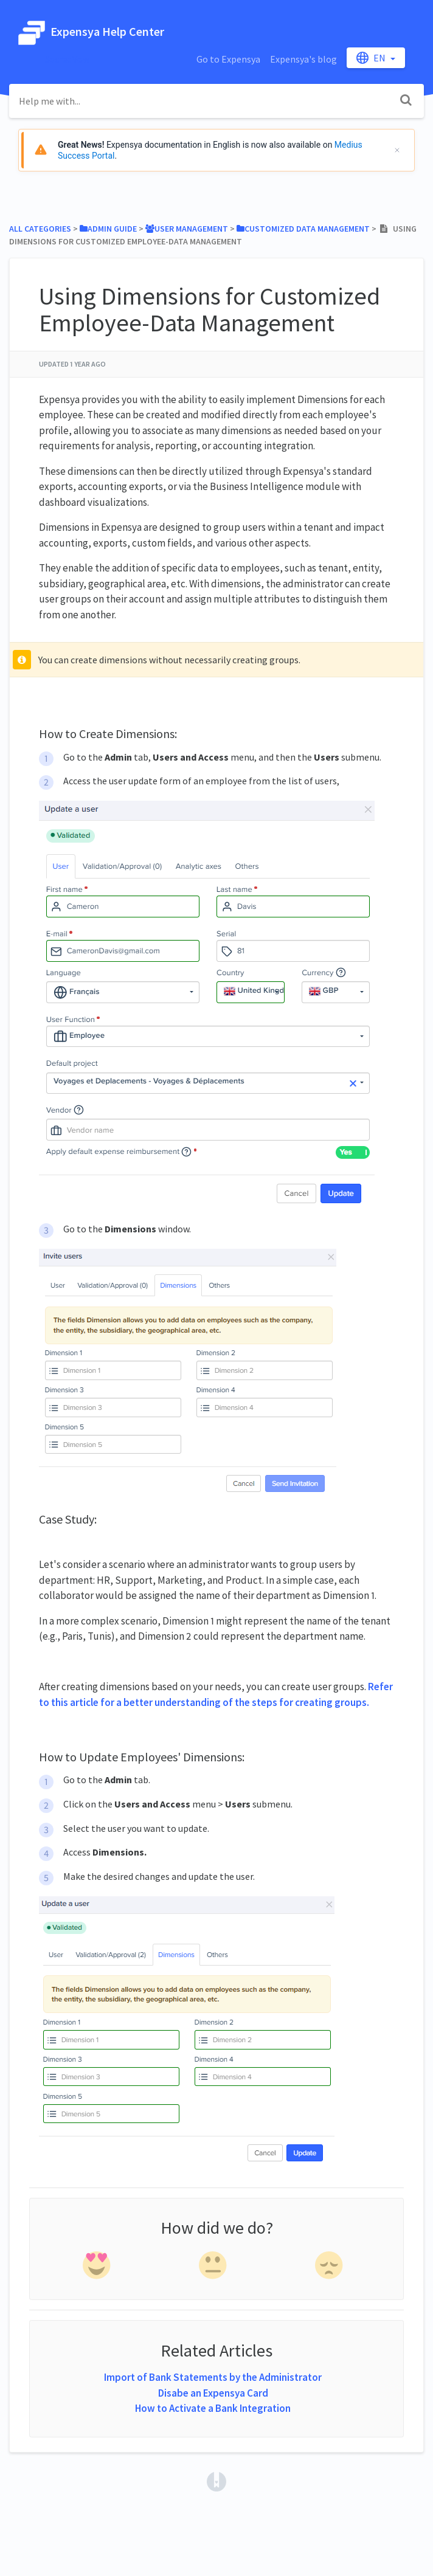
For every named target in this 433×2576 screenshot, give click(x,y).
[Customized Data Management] (303, 228)
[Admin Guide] (108, 228)
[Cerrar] (397, 150)
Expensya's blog (303, 59)
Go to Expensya (228, 59)
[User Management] (186, 228)
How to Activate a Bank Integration (213, 2408)
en (371, 58)
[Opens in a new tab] (216, 2480)
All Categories (40, 228)
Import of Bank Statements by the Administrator (213, 2377)
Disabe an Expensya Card (213, 2393)
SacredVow (67, 59)
